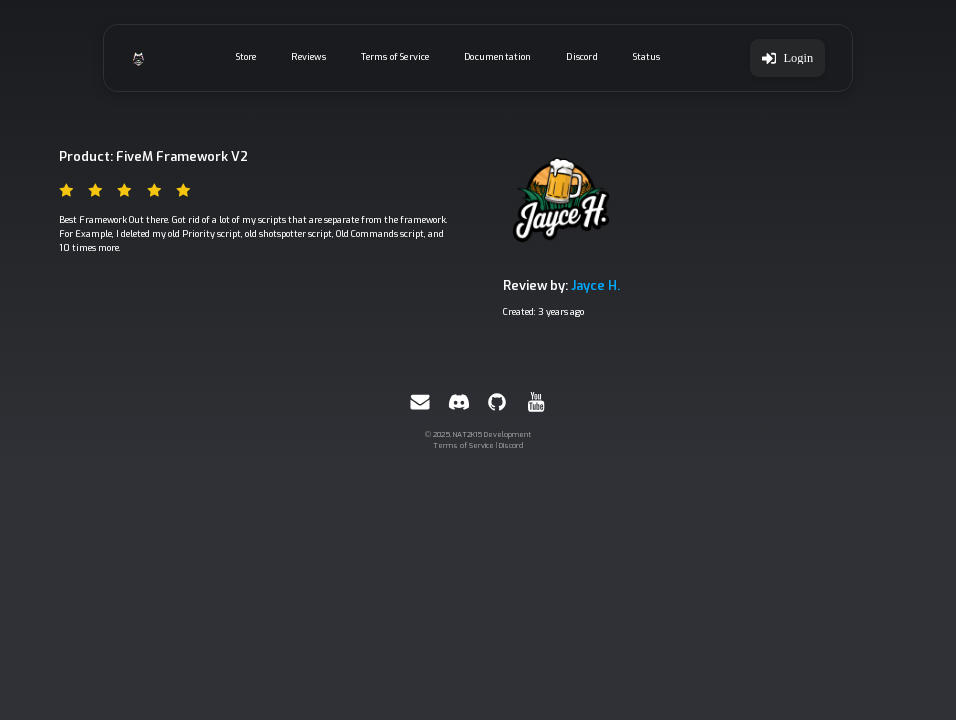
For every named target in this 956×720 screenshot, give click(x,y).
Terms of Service (395, 57)
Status (647, 57)
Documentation (497, 57)
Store (246, 57)
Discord (581, 57)
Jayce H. (595, 285)
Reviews (308, 57)
